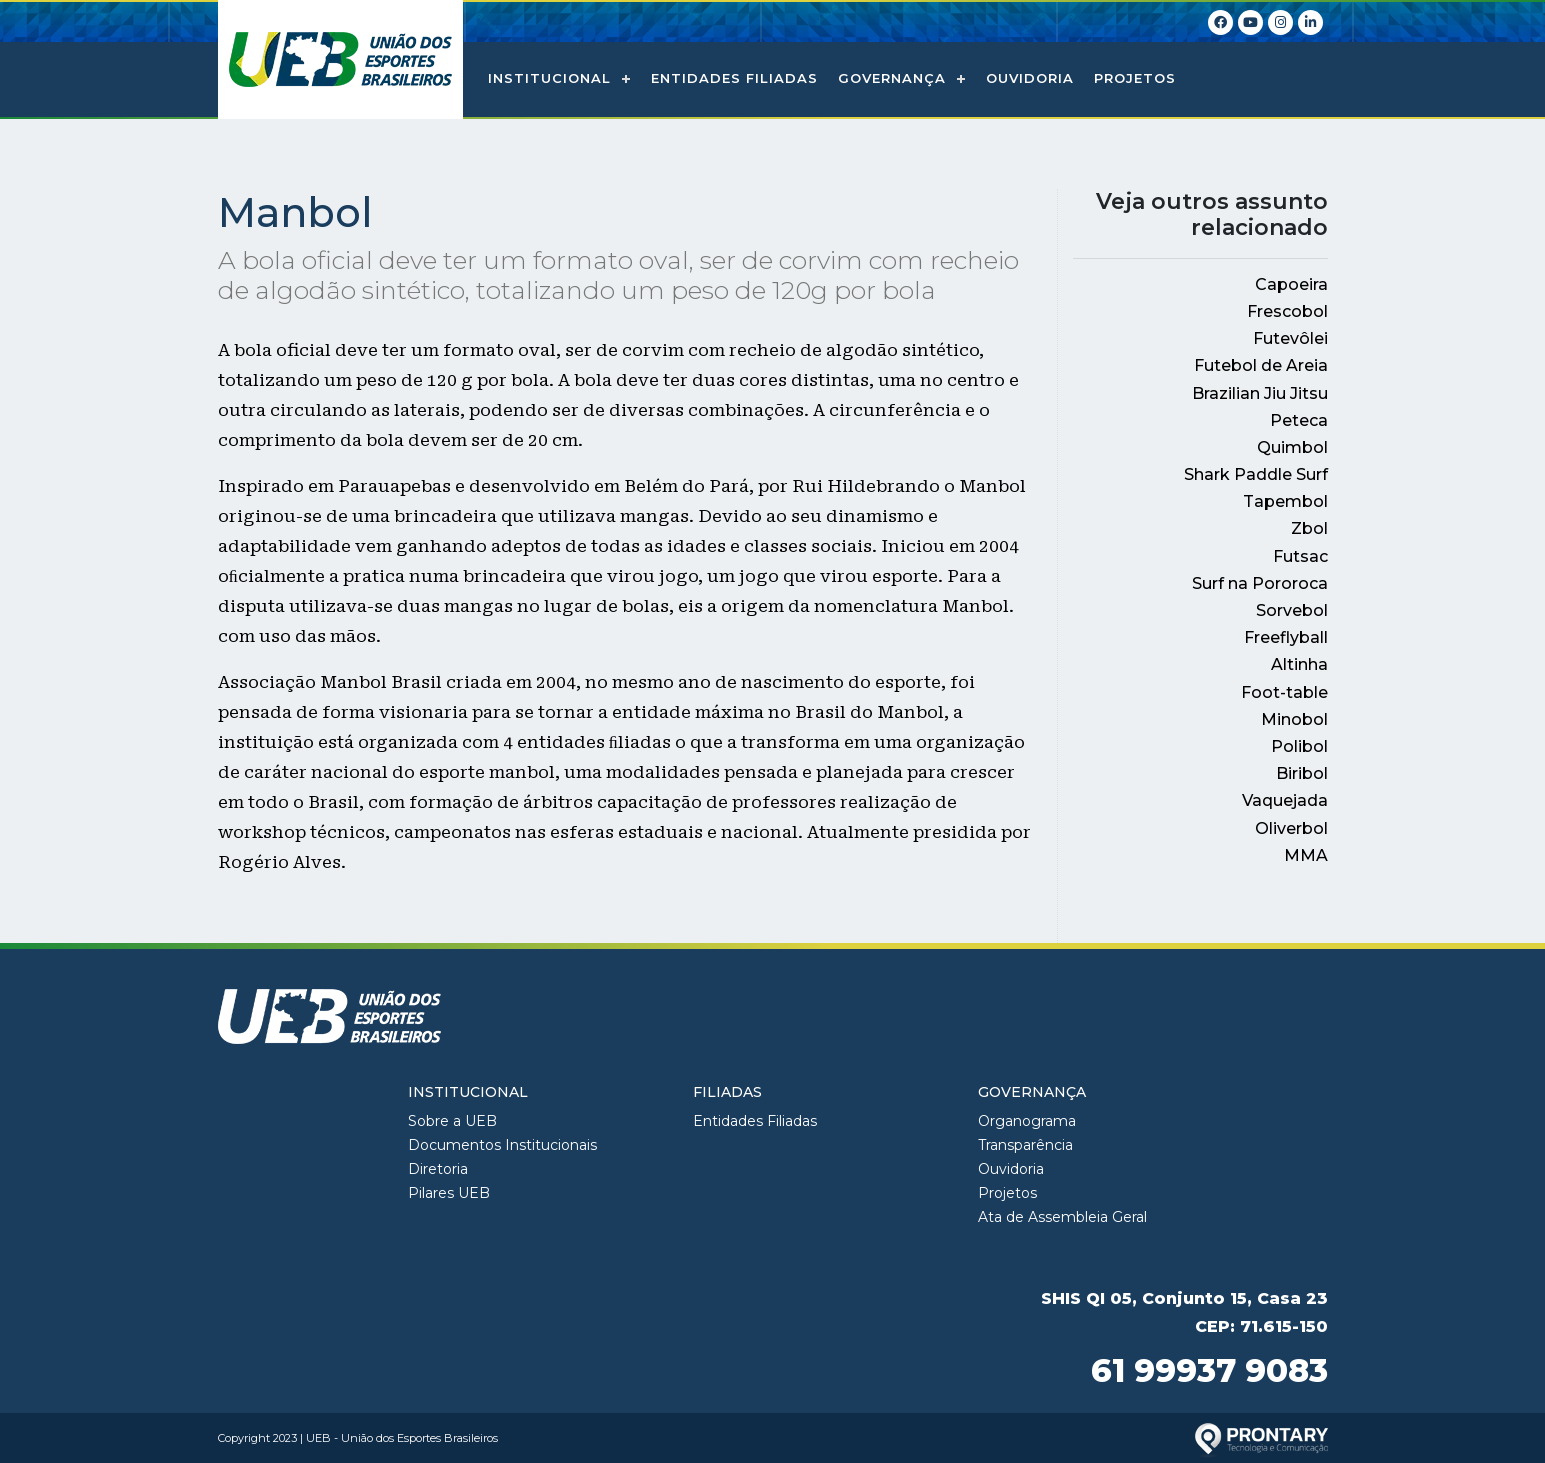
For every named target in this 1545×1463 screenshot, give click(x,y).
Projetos (1135, 78)
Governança (892, 78)
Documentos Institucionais (502, 1145)
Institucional (549, 78)
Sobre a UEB (452, 1121)
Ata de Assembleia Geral (1062, 1217)
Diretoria (438, 1169)
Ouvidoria (1030, 78)
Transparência (1025, 1145)
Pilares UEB (449, 1193)
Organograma (1027, 1121)
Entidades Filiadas (734, 78)
